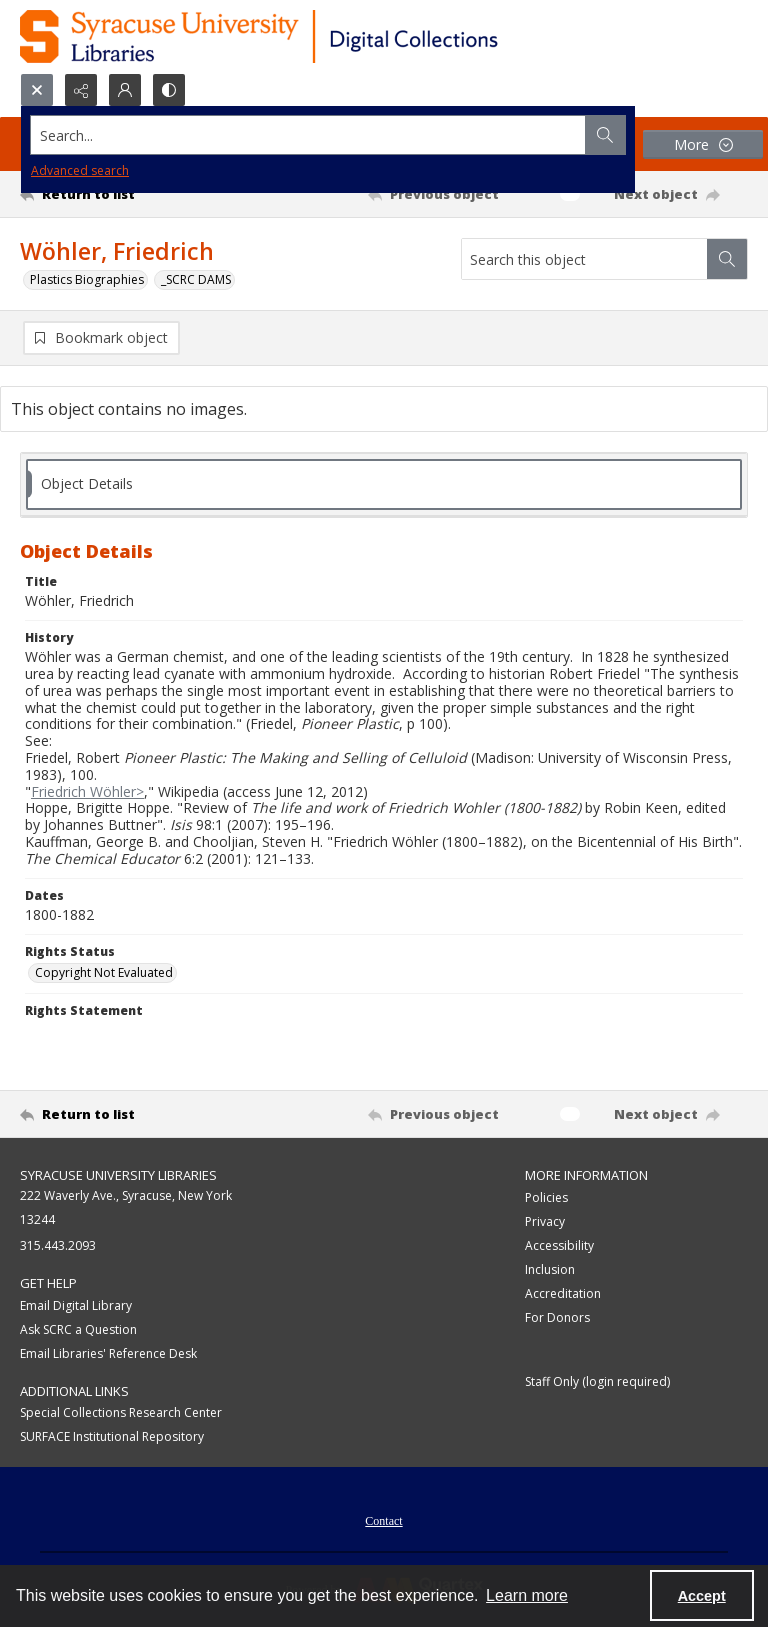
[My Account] (125, 90)
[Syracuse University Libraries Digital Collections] (317, 36)
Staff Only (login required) (597, 1381)
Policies (546, 1197)
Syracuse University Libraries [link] (118, 1175)
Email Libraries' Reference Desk (108, 1353)
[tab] (384, 484)
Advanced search (80, 170)
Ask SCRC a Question (78, 1329)
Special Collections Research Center (121, 1412)
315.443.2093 (58, 1245)
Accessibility (559, 1245)
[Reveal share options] (81, 90)
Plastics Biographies (87, 279)
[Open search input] (37, 90)
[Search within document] (727, 259)
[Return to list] (115, 194)
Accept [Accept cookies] (702, 1596)
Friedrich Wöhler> (87, 791)
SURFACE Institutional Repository (112, 1436)
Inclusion (550, 1269)
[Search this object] (584, 259)
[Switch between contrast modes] (169, 90)
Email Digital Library (76, 1305)
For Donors (557, 1317)
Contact (383, 1521)
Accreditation (563, 1293)
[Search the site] (308, 135)
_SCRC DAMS (196, 279)
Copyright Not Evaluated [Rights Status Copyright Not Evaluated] (104, 972)
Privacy (545, 1221)
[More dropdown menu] (703, 144)
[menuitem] (383, 1519)
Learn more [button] (527, 1595)
